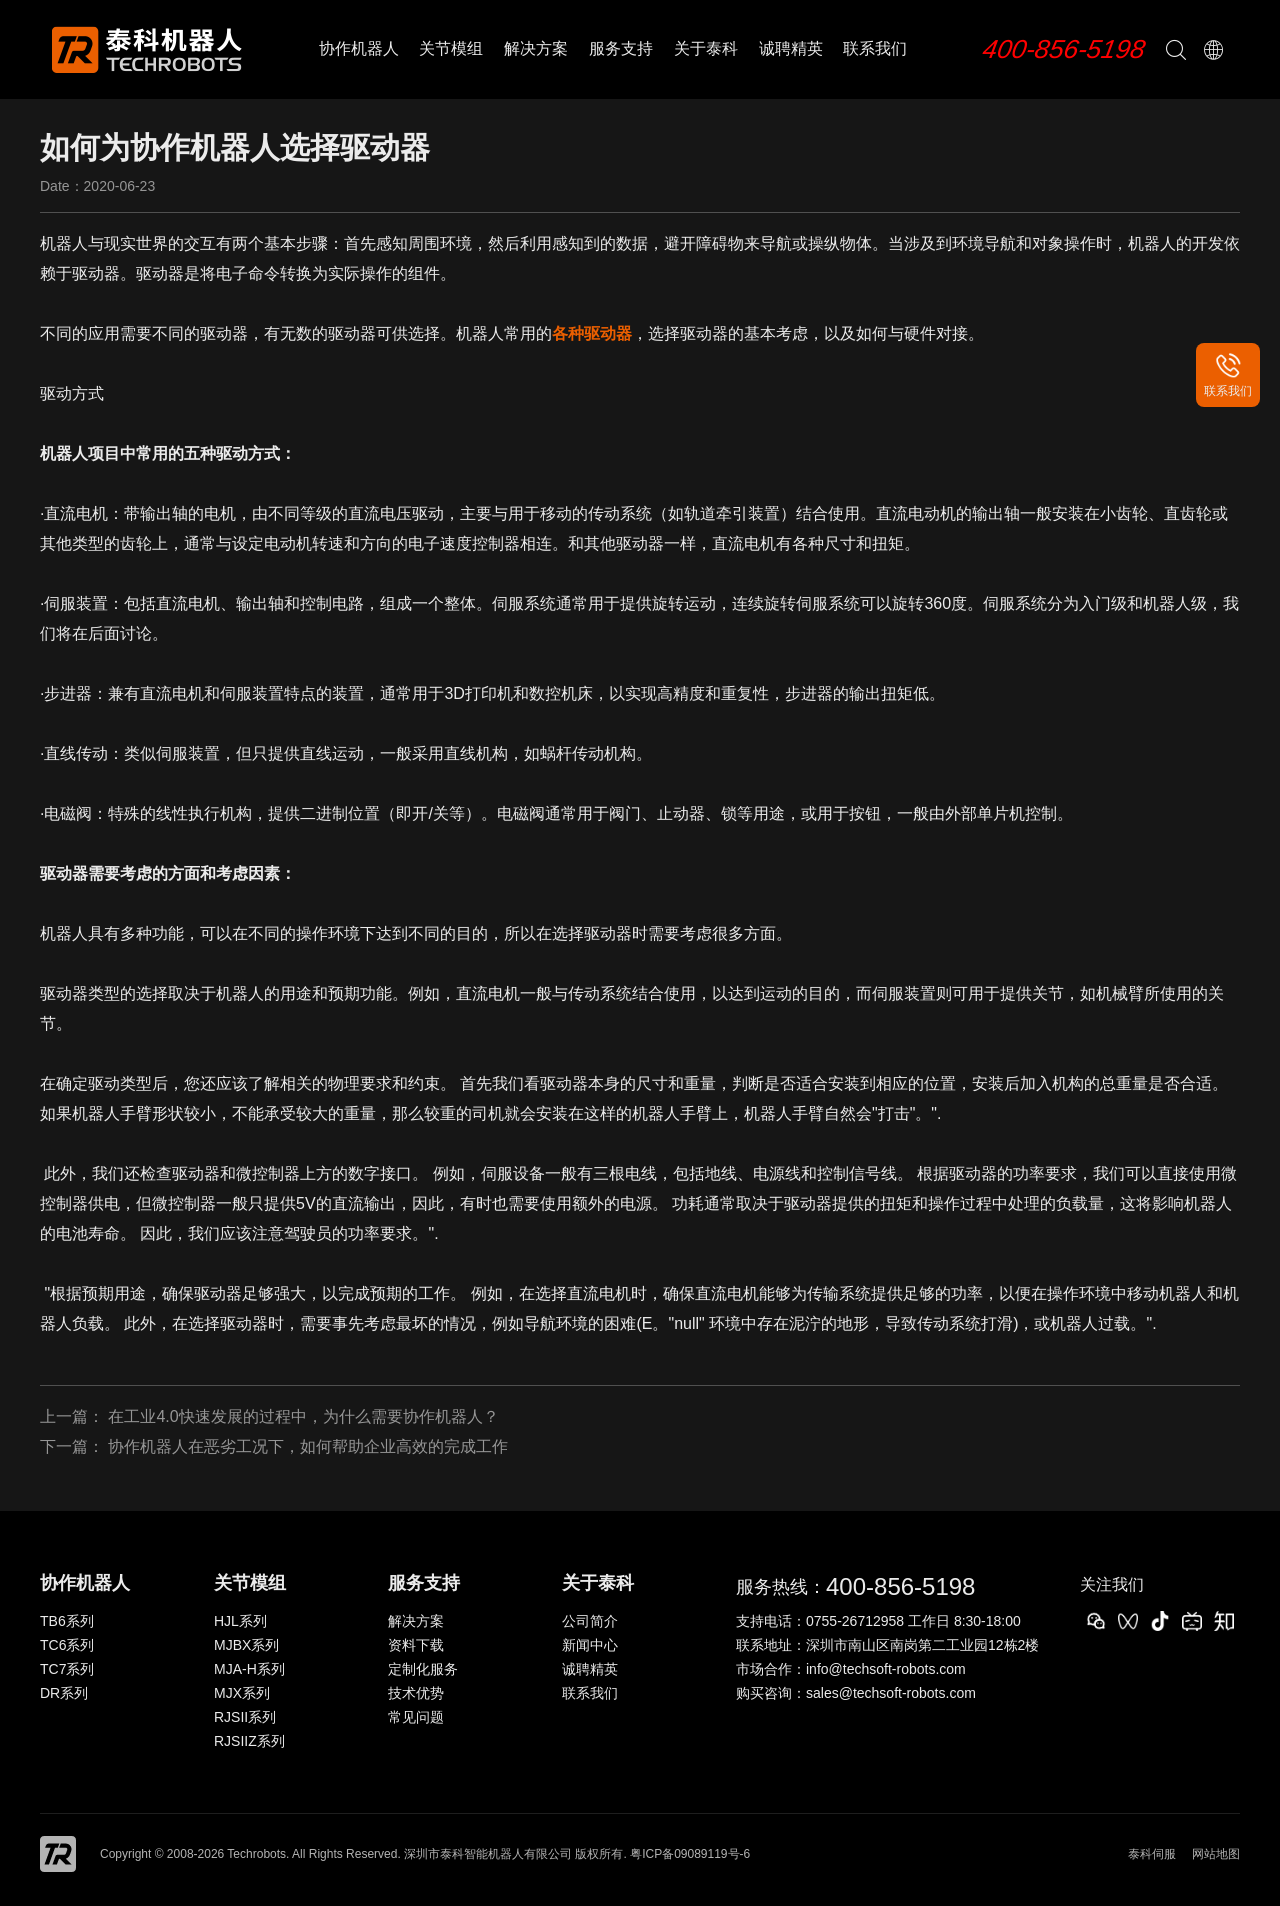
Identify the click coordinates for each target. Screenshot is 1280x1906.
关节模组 (451, 48)
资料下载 (416, 1645)
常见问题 (416, 1717)
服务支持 (621, 48)
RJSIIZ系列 (249, 1741)
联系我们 (875, 48)
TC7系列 (67, 1669)
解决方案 (536, 48)
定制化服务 (423, 1669)
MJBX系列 (246, 1645)
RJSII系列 (245, 1717)
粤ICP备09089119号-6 (690, 1854)
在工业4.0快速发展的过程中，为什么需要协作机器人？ (303, 1416)
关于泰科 (706, 48)
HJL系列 (240, 1621)
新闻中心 (590, 1645)
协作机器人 (359, 48)
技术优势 (416, 1693)
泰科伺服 (1152, 1854)
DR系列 (64, 1693)
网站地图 (1216, 1854)
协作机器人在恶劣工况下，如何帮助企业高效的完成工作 (308, 1446)
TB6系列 (67, 1621)
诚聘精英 (791, 48)
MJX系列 (242, 1693)
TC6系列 (67, 1645)
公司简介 (590, 1621)
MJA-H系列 (249, 1669)
